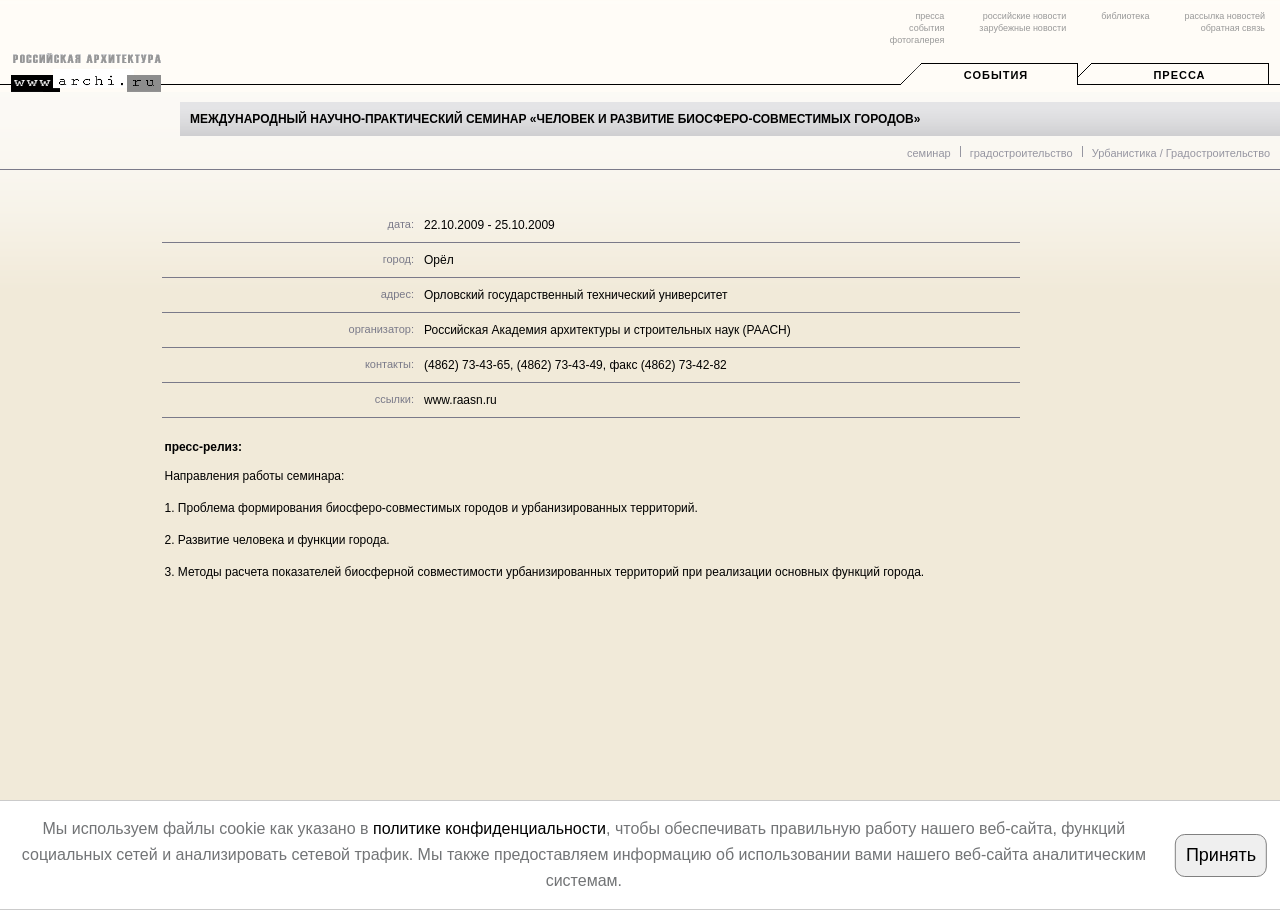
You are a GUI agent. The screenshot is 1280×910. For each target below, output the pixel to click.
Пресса (1179, 75)
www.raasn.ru (460, 400)
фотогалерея (917, 40)
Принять (1221, 855)
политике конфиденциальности (489, 828)
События (996, 75)
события (926, 28)
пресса (929, 16)
